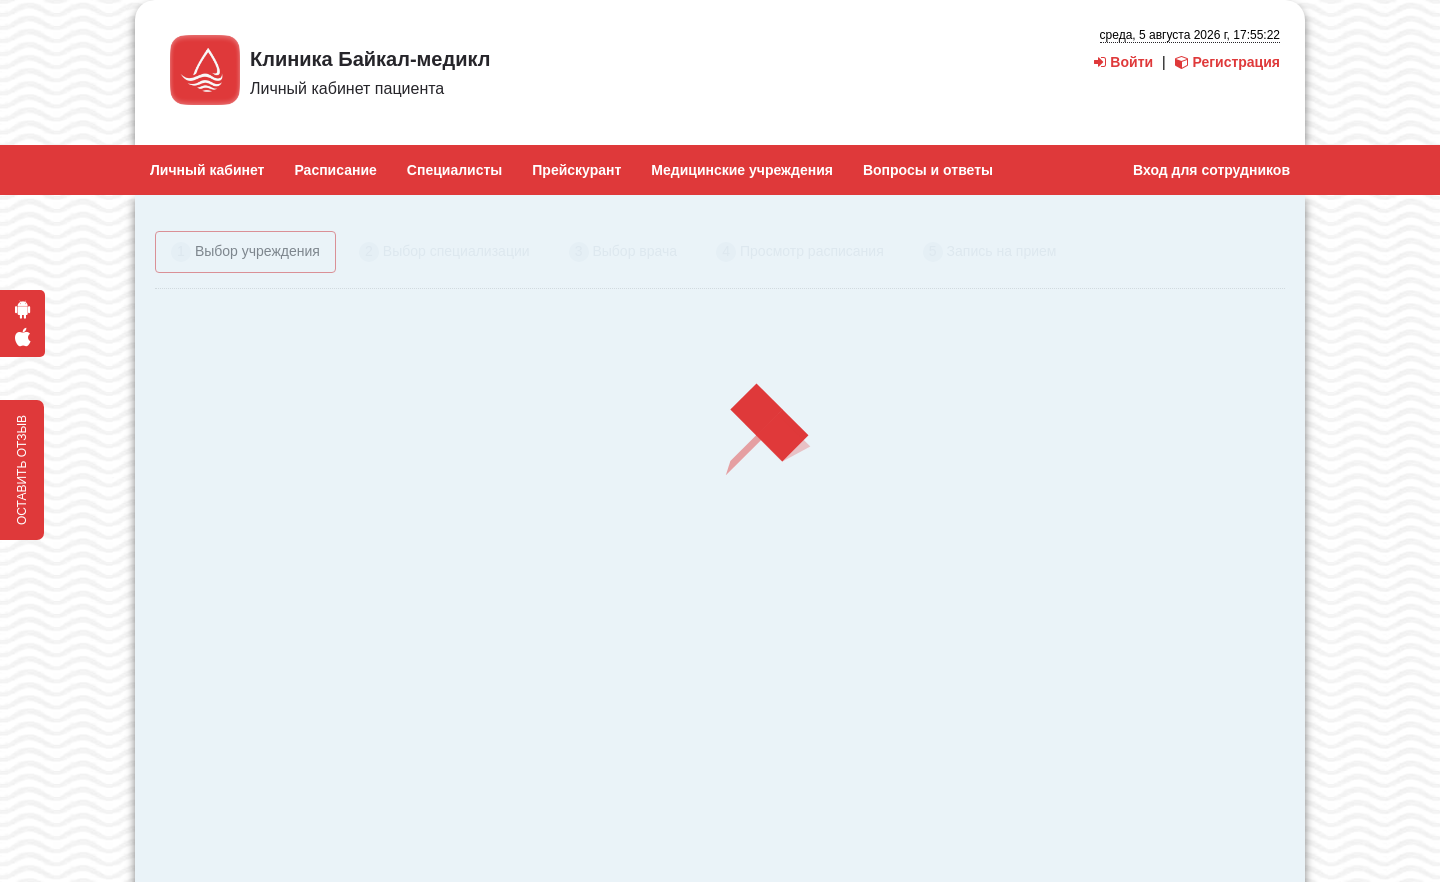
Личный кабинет (207, 170)
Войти (1123, 62)
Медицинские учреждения (742, 170)
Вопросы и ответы (928, 170)
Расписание (335, 170)
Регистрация (1227, 62)
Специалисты (454, 170)
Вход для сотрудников (1211, 170)
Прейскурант (576, 170)
